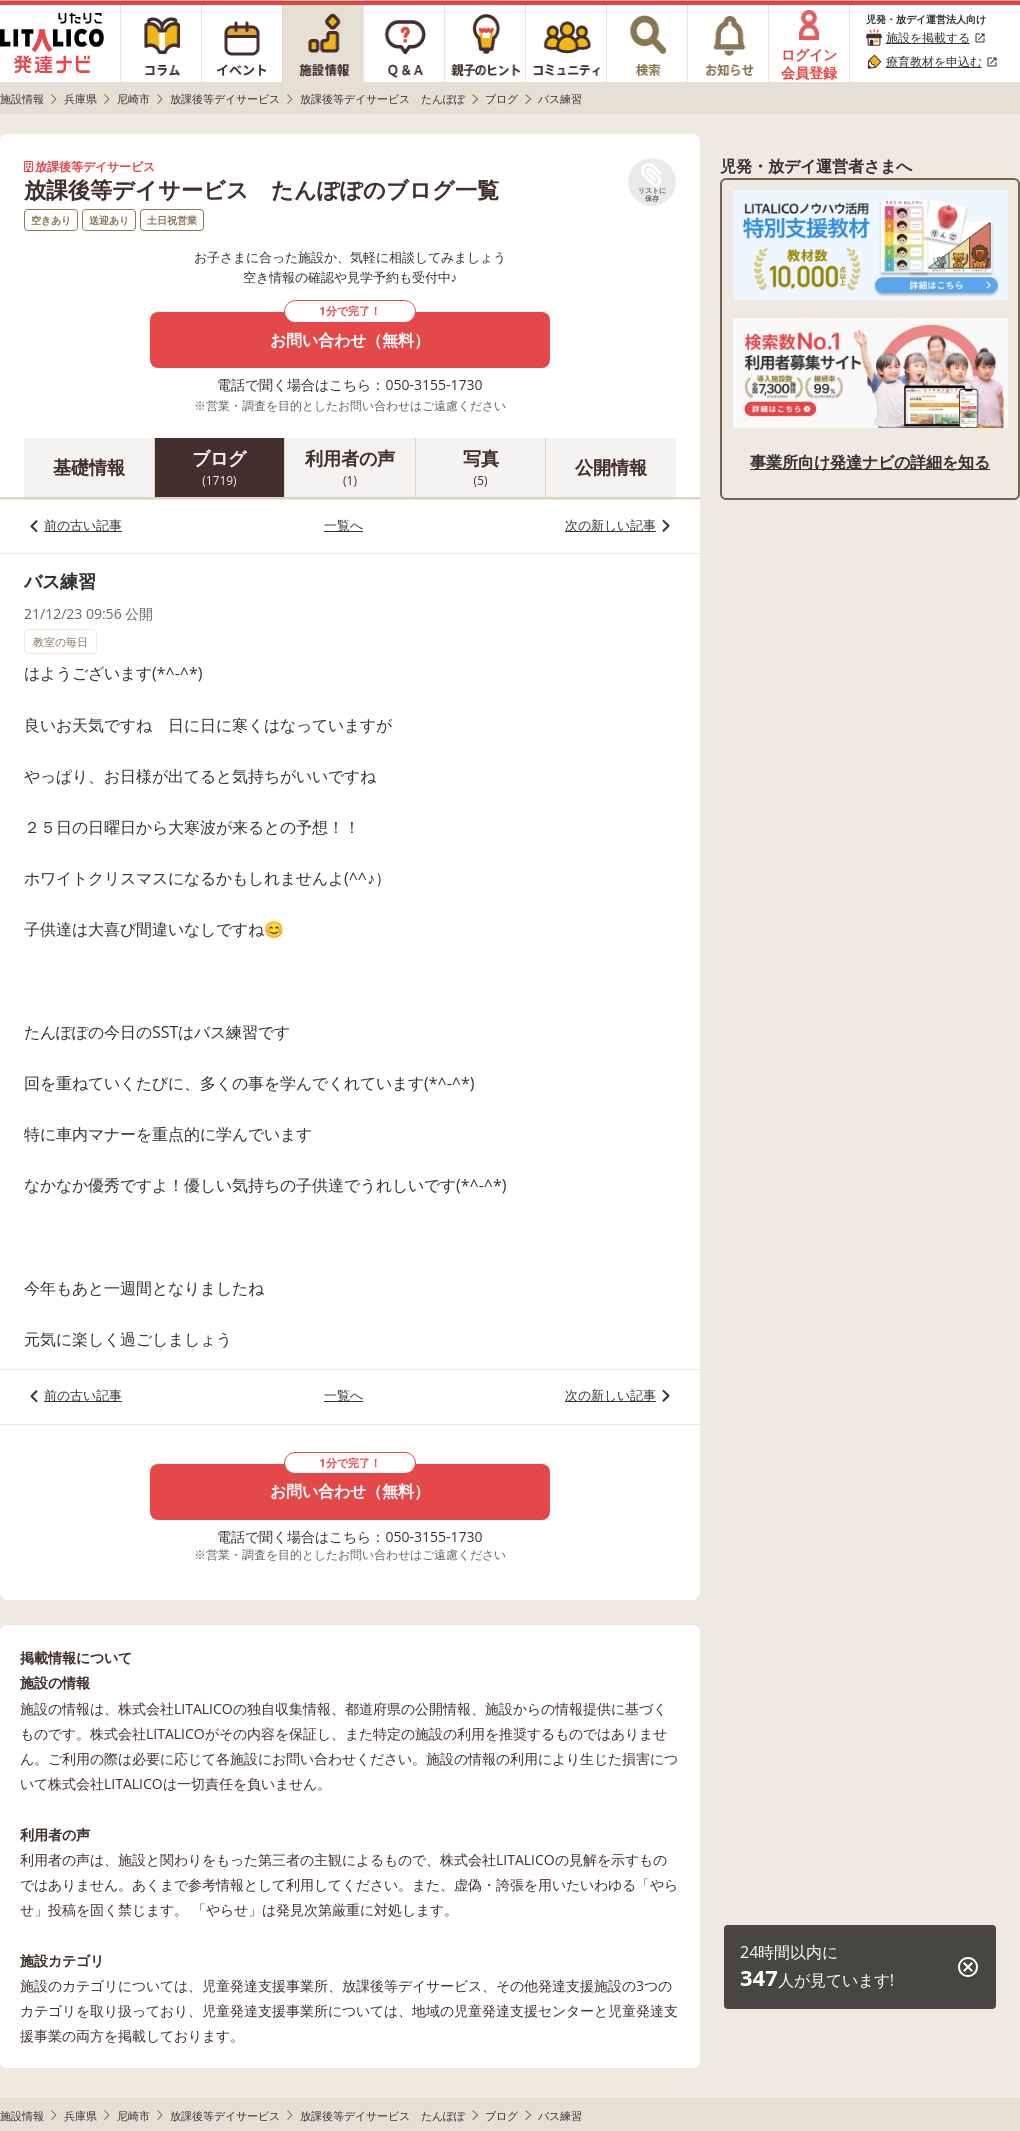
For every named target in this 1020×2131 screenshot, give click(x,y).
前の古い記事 (83, 525)
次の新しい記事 (610, 525)
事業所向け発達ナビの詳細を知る (870, 462)
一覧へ (343, 525)
